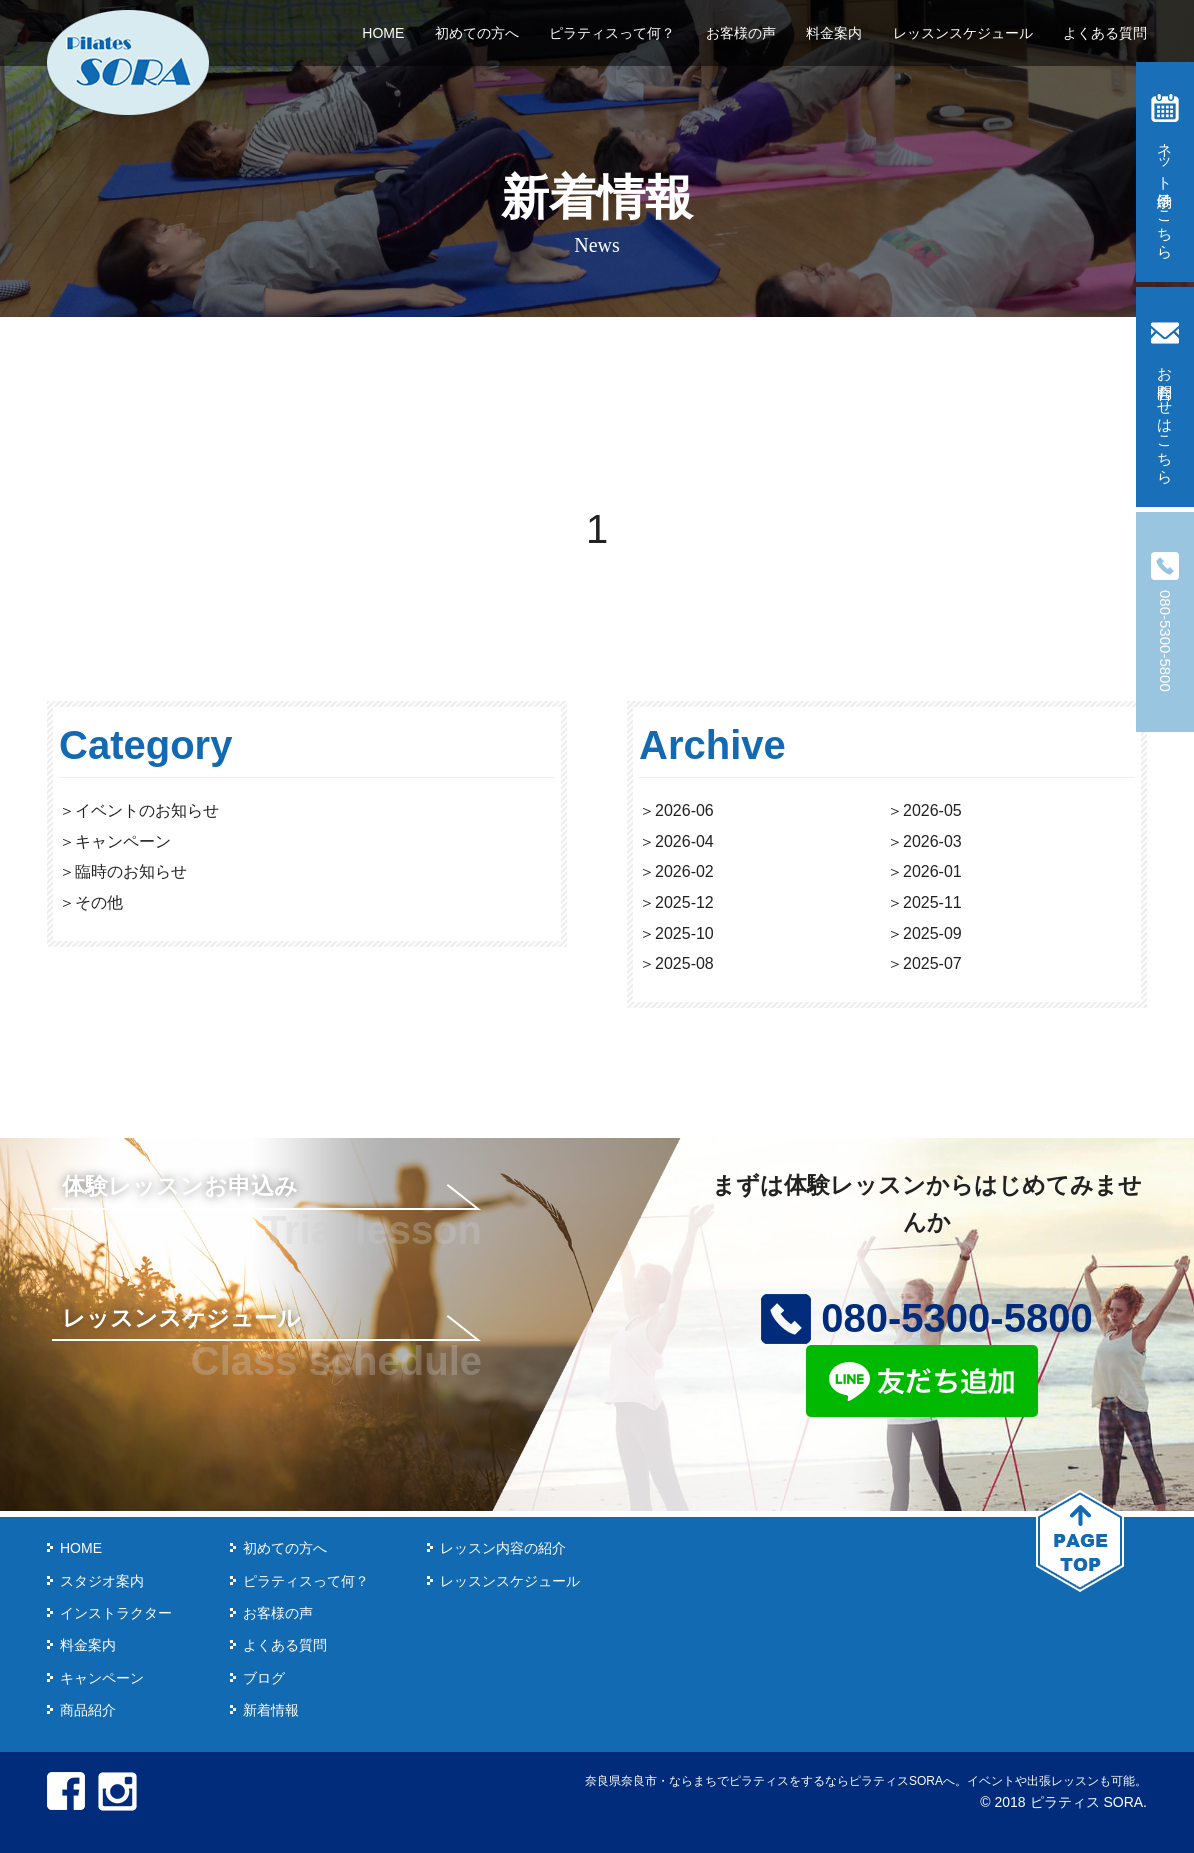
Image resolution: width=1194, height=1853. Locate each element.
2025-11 (932, 902)
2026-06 (684, 810)
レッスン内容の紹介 (503, 1548)
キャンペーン (123, 841)
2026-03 (932, 841)
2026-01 (932, 871)
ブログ (264, 1678)
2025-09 (932, 933)
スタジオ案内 (102, 1581)
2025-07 (932, 963)
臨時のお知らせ (131, 871)
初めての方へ (477, 33)
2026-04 (684, 841)
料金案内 (834, 33)
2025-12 (684, 902)
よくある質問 (1105, 33)
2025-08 (684, 963)
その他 (99, 902)
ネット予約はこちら (1165, 172)
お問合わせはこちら (1165, 397)
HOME (383, 33)
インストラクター (116, 1613)
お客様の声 (741, 33)
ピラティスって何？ (612, 33)
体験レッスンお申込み (180, 1186)
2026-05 (932, 810)
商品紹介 (88, 1710)
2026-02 (684, 871)
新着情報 (271, 1710)
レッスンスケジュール (963, 33)
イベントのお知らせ (147, 810)
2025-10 (684, 933)
